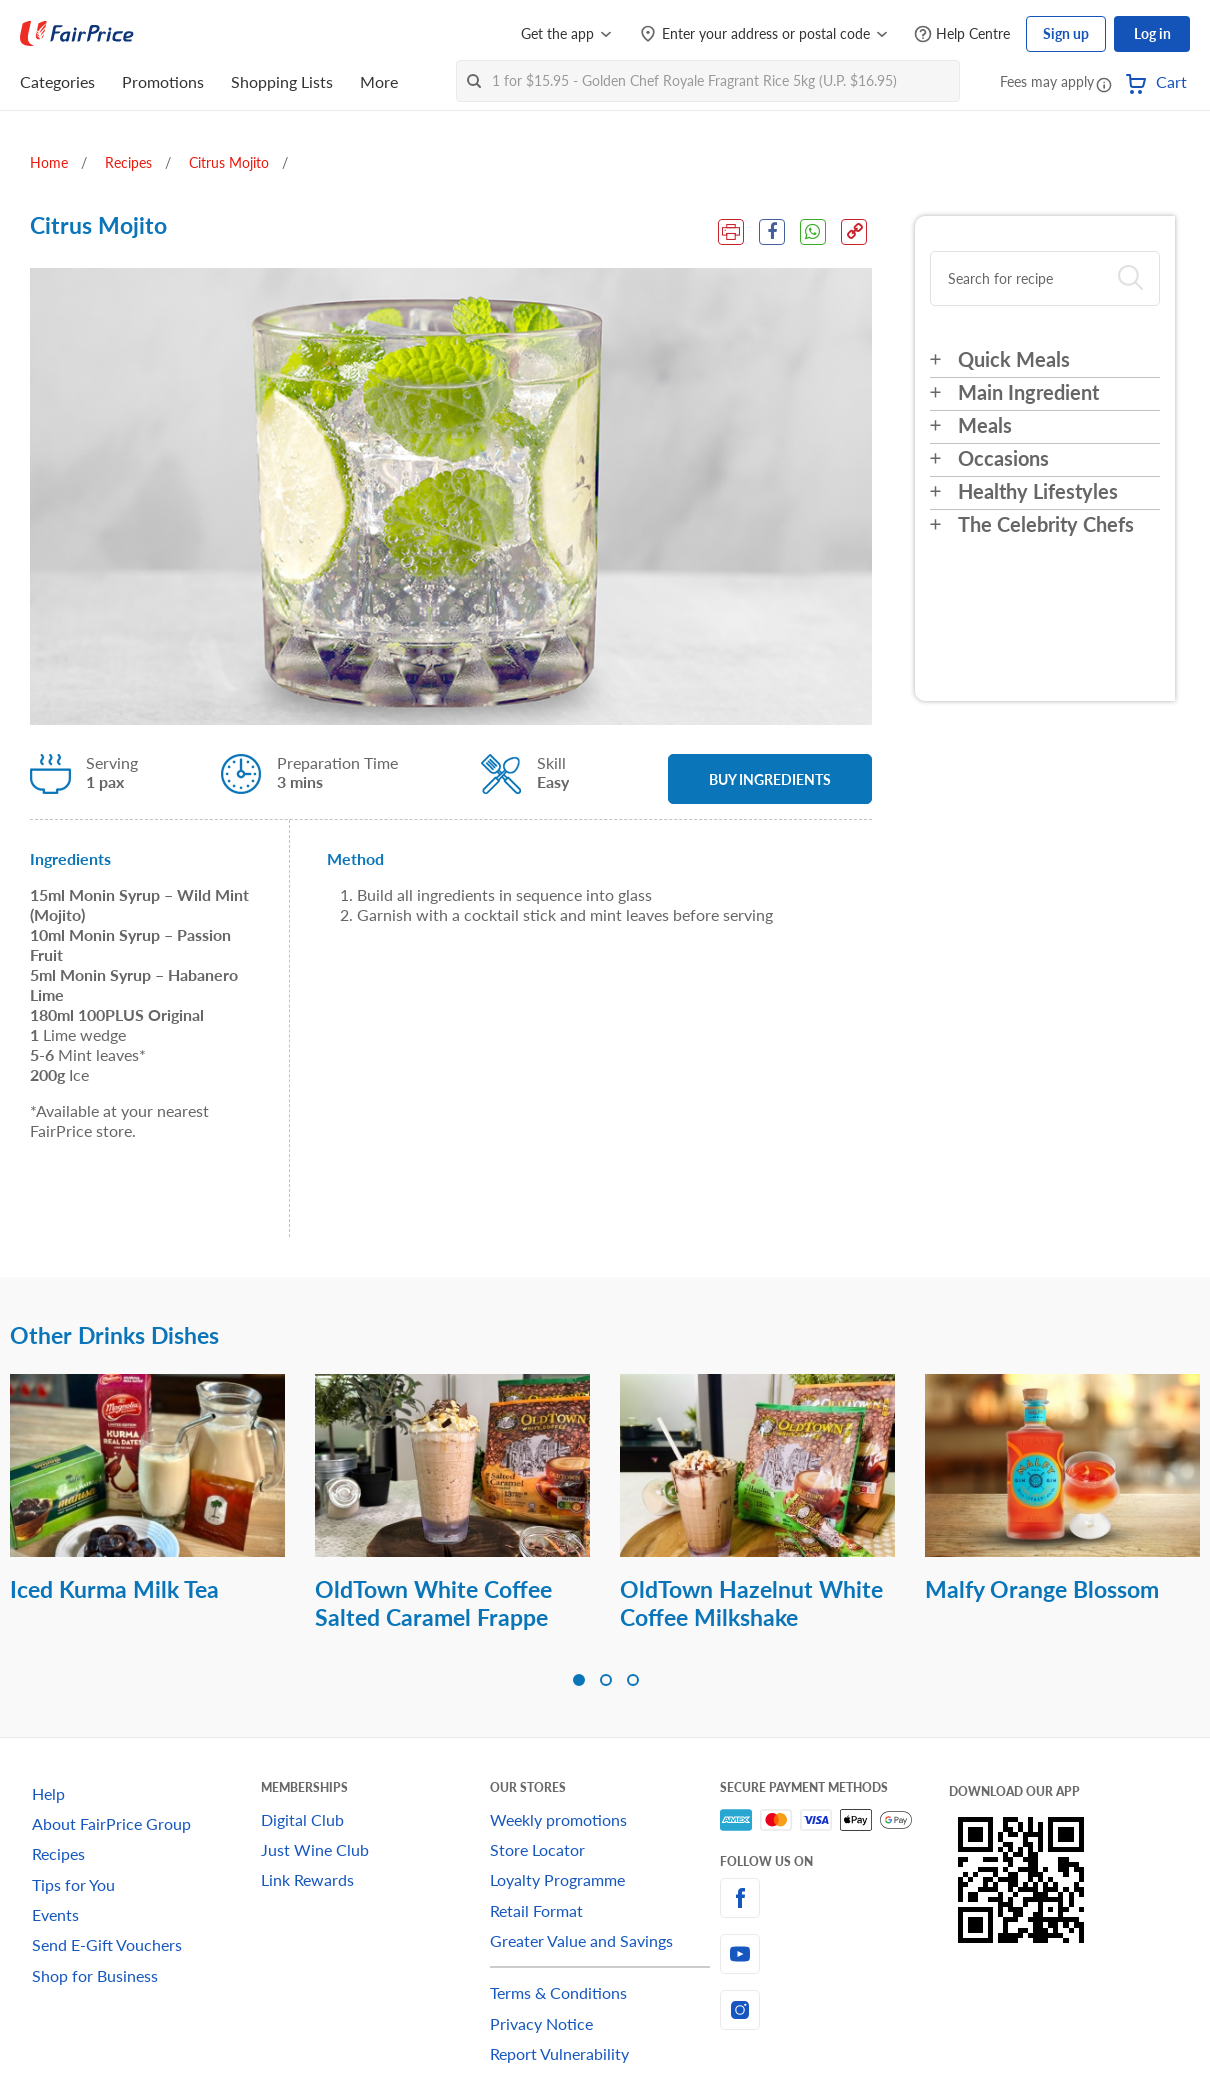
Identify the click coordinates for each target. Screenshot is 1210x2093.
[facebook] (834, 1898)
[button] (1104, 84)
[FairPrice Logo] (77, 34)
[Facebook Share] (772, 232)
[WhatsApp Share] (813, 232)
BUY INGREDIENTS (770, 779)
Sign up (1066, 33)
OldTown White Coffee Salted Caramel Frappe (433, 1603)
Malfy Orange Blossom (1042, 1589)
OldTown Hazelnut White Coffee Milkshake (751, 1603)
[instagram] (834, 2010)
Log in (1152, 33)
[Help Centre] (962, 34)
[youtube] (834, 1954)
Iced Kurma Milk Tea (114, 1589)
